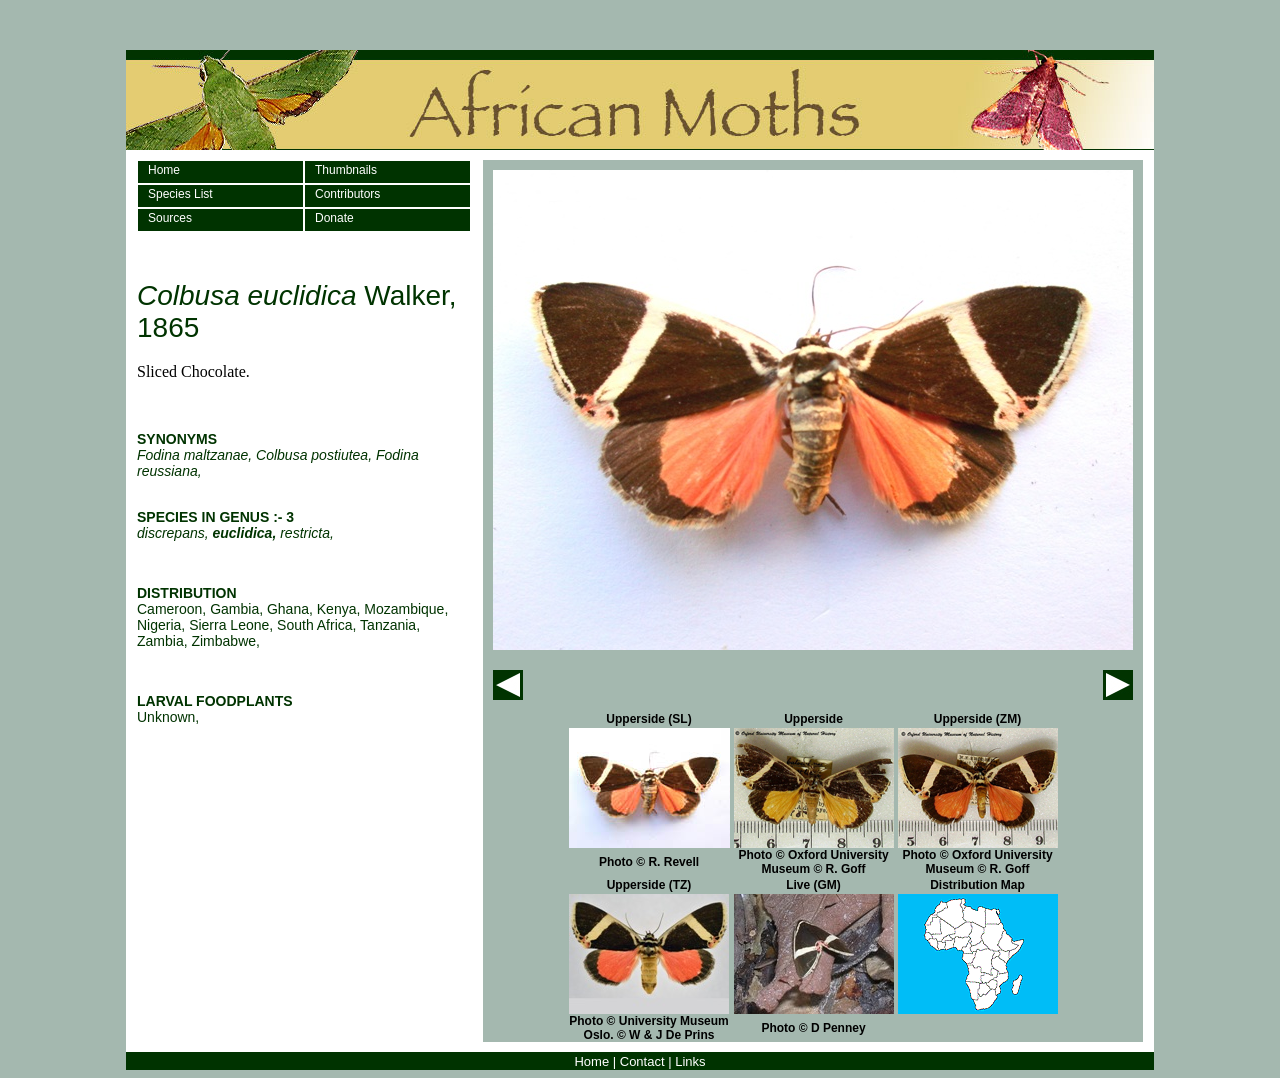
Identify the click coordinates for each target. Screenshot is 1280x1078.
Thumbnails (346, 170)
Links (690, 1061)
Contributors (347, 194)
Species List (180, 194)
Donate (334, 218)
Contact (642, 1061)
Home (164, 170)
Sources (170, 218)
